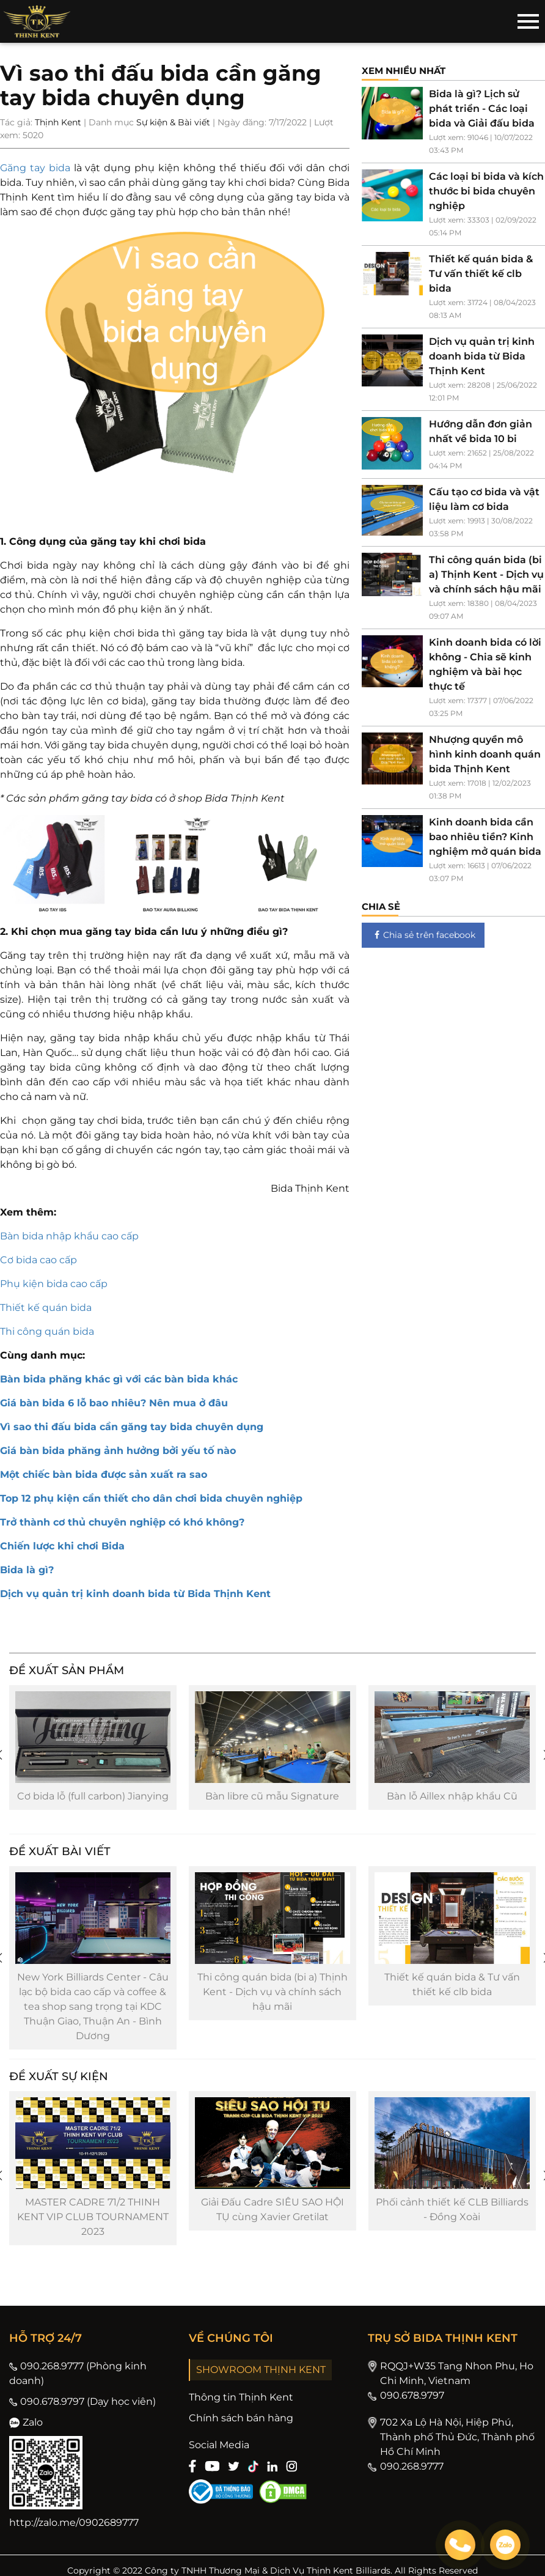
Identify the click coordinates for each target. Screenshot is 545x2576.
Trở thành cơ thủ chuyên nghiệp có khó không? (122, 1522)
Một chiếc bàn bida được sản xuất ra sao (103, 1474)
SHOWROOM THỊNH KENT (261, 2369)
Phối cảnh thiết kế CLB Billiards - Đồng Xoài (440, 2209)
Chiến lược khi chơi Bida (62, 1546)
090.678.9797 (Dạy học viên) (82, 2401)
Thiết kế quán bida (46, 1307)
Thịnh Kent (58, 122)
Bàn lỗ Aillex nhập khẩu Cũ (440, 1796)
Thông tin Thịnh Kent (241, 2397)
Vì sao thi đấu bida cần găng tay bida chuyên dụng (131, 1427)
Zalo (26, 2422)
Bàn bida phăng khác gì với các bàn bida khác (119, 1379)
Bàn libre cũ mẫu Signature (262, 1796)
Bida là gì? (27, 1570)
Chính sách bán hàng (241, 2418)
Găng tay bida (35, 168)
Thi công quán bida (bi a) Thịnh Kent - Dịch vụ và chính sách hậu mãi (263, 1991)
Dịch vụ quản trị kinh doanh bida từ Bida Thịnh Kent (135, 1594)
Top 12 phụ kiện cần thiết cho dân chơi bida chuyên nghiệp (151, 1498)
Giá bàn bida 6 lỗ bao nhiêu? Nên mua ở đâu (114, 1403)
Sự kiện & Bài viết (173, 122)
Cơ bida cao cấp (38, 1260)
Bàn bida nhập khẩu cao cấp (69, 1236)
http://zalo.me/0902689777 (74, 2522)
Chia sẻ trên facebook (423, 934)
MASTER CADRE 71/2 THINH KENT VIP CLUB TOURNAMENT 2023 (85, 2216)
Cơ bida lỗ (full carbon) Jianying (85, 1796)
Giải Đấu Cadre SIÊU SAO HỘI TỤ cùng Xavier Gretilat (262, 2209)
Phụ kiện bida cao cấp (54, 1284)
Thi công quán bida (47, 1331)
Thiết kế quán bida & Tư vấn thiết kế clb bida (440, 1984)
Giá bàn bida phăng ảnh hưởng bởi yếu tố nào (118, 1450)
